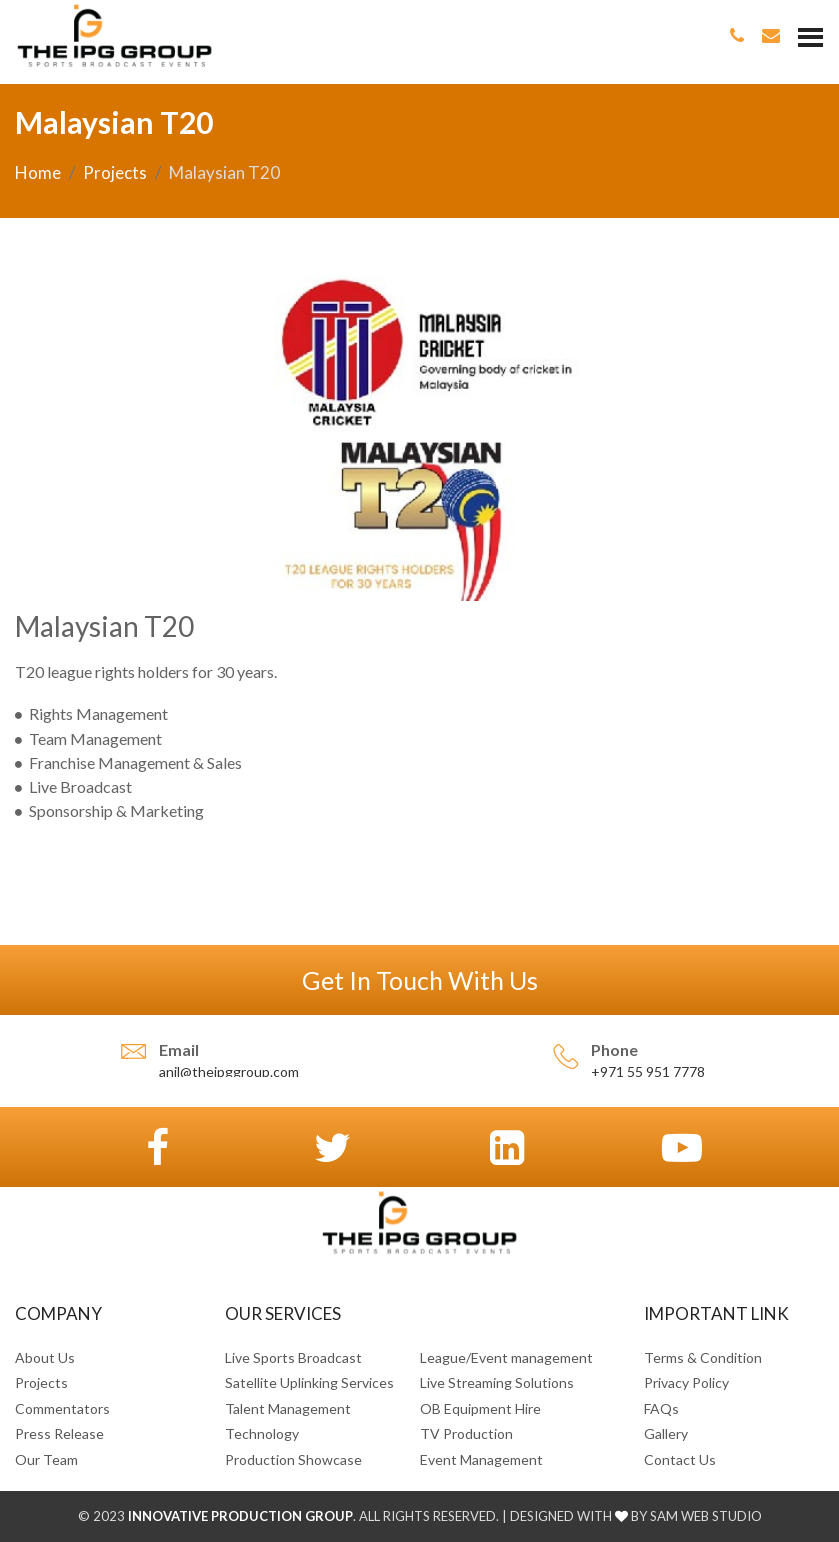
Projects (115, 172)
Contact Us (680, 1459)
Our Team (46, 1459)
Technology (262, 1433)
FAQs (661, 1408)
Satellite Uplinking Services (309, 1382)
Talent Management (288, 1408)
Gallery (666, 1433)
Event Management (481, 1459)
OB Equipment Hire (480, 1408)
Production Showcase (293, 1459)
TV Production (466, 1433)
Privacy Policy (686, 1382)
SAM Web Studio (704, 1516)
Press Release (59, 1433)
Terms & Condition (703, 1357)
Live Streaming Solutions (497, 1382)
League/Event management (506, 1357)
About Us (45, 1357)
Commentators (62, 1408)
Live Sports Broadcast (293, 1357)
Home (38, 172)
